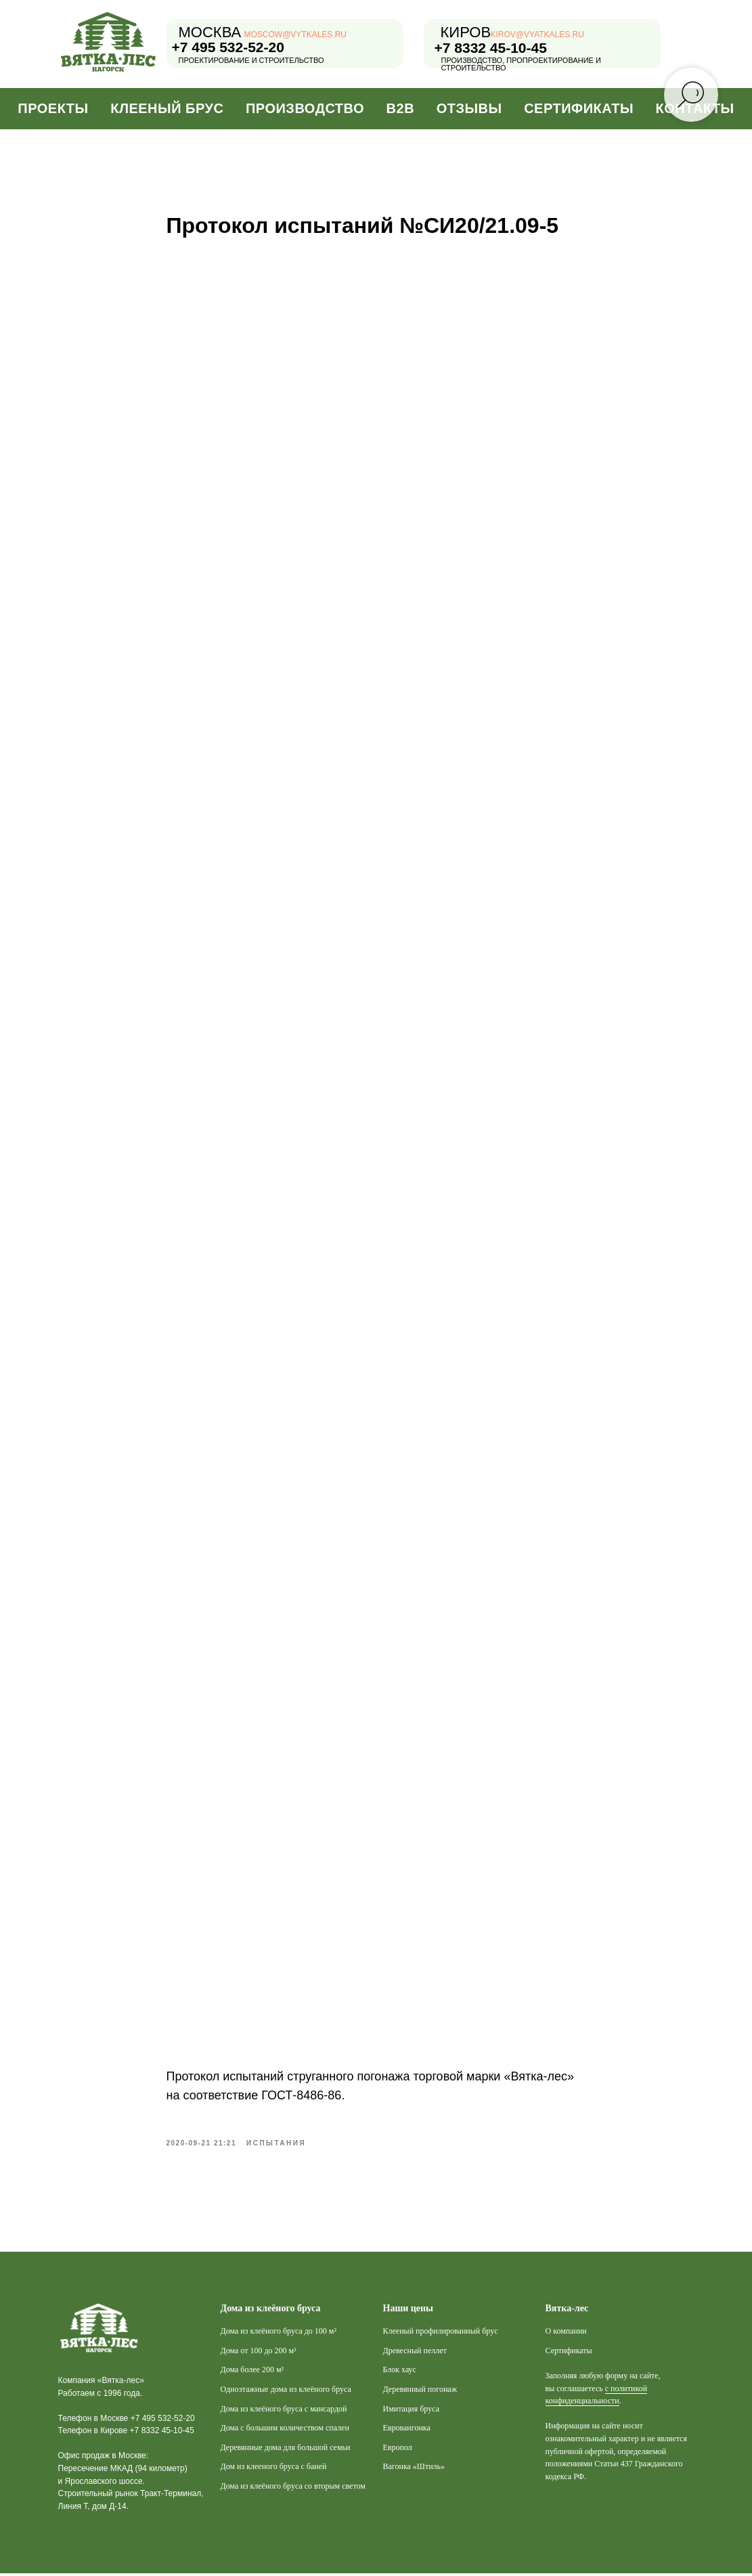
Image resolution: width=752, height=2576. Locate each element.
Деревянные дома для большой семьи (286, 2449)
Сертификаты (579, 108)
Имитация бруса (411, 2411)
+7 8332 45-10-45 (491, 48)
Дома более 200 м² (252, 2372)
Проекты (53, 108)
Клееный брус (166, 108)
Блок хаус (399, 2372)
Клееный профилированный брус (440, 2333)
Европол (397, 2449)
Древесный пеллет (415, 2352)
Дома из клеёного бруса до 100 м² (279, 2333)
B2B (400, 108)
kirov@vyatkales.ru (537, 34)
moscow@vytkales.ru (295, 34)
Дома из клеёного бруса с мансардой (284, 2411)
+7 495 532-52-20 (228, 47)
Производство (305, 108)
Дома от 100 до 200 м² (258, 2352)
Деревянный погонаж (420, 2391)
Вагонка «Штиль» (414, 2469)
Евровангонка (406, 2430)
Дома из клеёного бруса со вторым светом (293, 2488)
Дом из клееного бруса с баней (274, 2469)
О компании (566, 2333)
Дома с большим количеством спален (285, 2430)
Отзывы (469, 108)
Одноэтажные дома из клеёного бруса (286, 2391)
